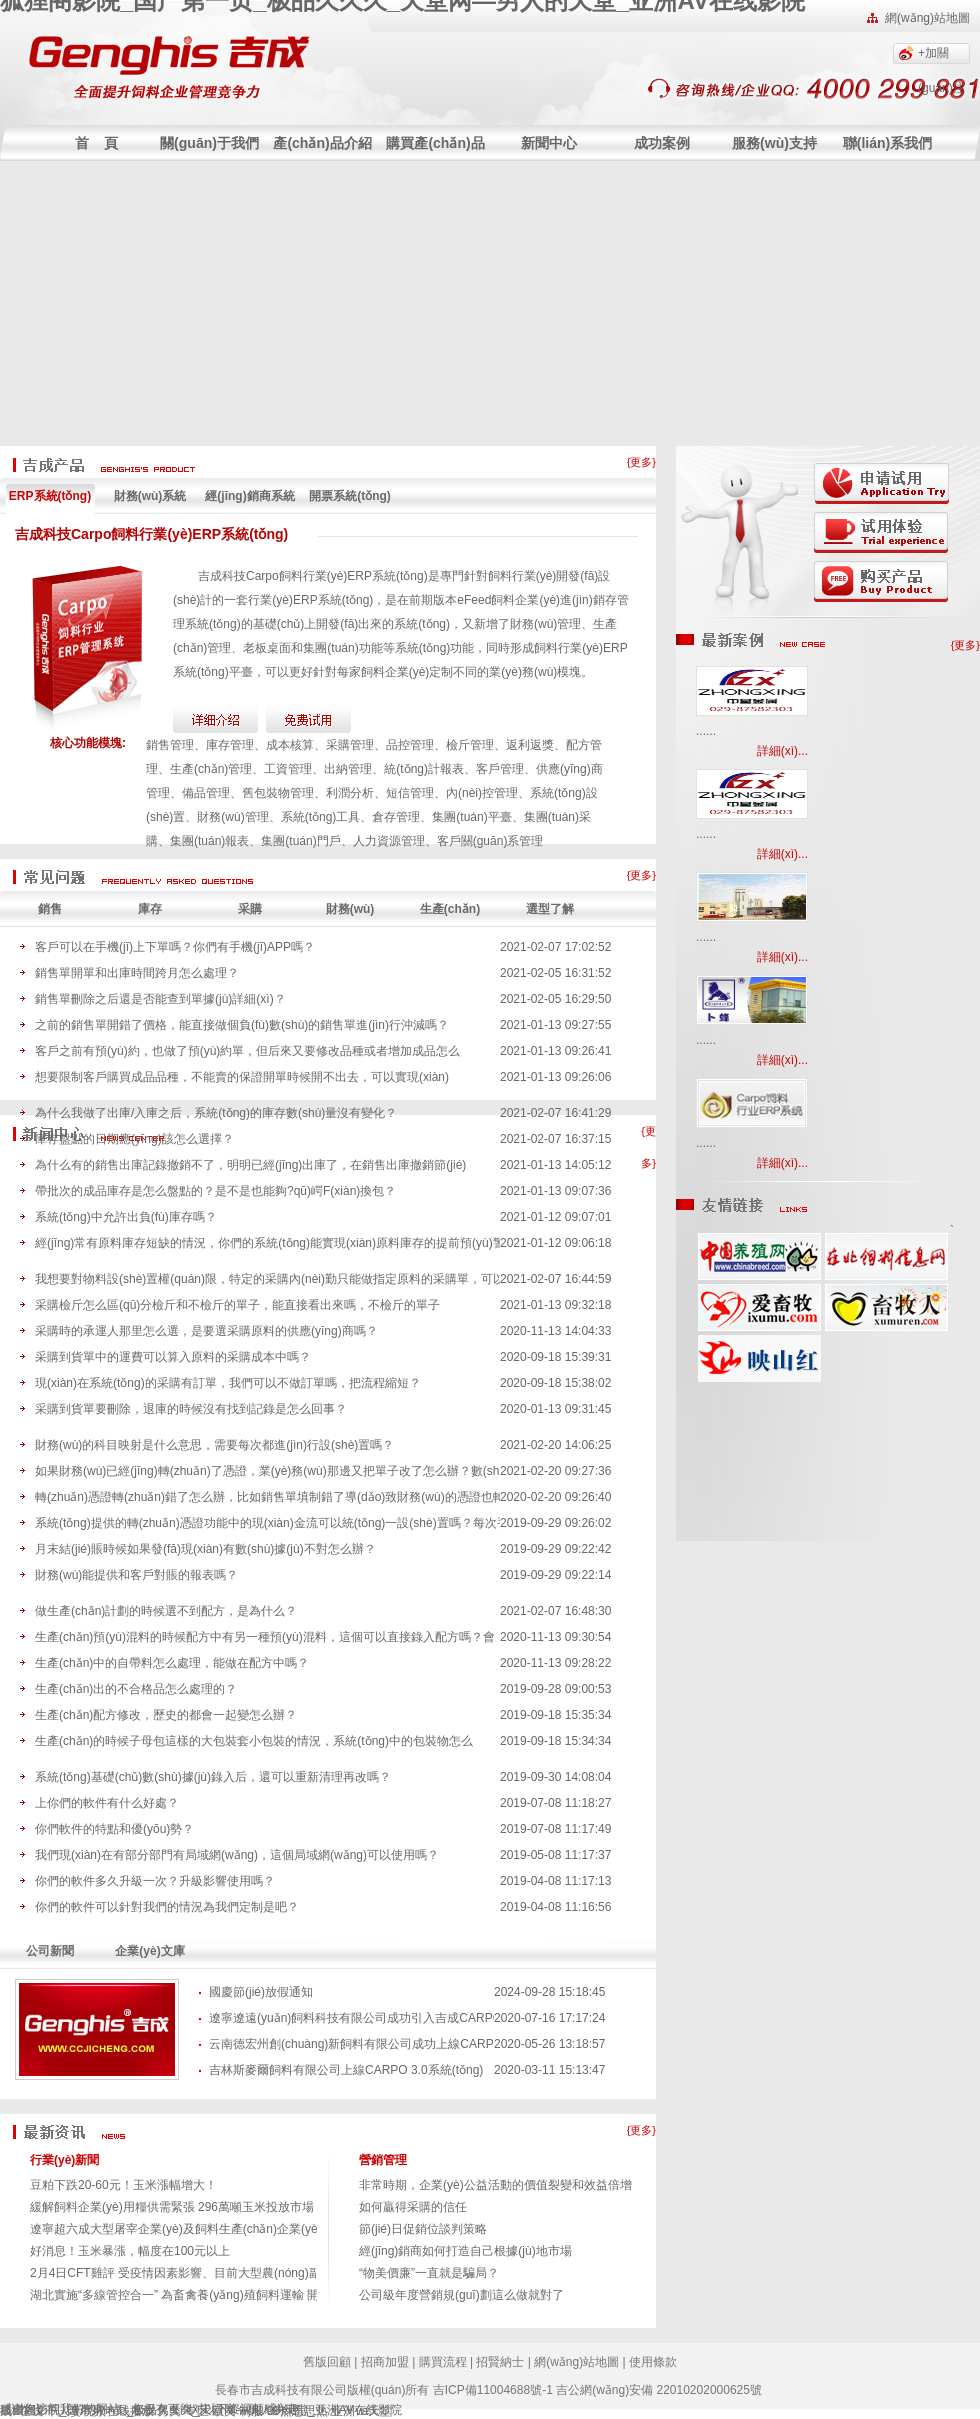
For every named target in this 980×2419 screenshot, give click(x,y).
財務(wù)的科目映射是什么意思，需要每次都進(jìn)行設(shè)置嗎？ (214, 1445)
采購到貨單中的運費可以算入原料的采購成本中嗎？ (173, 1357)
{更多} (641, 462)
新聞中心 (549, 143)
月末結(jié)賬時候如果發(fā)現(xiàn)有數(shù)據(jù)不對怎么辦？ (205, 1549)
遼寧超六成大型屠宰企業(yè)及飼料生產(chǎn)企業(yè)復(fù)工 (197, 2229)
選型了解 (550, 909)
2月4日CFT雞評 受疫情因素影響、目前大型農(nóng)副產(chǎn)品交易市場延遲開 (246, 2273)
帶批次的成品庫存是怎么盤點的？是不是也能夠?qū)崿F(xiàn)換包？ (215, 1191)
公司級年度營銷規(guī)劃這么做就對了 (461, 2295)
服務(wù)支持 (774, 143)
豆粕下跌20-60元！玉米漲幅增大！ (123, 2185)
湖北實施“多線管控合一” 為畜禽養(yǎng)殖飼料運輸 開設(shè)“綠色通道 (220, 2295)
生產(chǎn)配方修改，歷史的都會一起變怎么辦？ (166, 1715)
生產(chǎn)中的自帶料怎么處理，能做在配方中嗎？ (172, 1663)
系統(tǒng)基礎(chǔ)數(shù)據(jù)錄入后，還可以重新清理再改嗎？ (213, 1777)
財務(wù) (350, 909)
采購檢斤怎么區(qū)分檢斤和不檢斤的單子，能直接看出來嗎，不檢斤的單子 (237, 1305)
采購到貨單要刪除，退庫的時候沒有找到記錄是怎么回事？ (191, 1409)
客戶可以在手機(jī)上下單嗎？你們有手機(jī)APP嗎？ (175, 947)
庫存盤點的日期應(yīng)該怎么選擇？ (134, 1139)
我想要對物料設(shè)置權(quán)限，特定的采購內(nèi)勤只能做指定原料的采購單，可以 (267, 1279)
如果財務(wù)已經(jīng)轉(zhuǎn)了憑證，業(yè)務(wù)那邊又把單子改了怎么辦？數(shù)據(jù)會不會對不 (267, 1471)
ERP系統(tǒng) (50, 496)
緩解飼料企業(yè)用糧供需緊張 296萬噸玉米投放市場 (172, 2207)
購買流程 (443, 2362)
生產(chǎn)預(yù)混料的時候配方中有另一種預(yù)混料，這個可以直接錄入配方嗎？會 (265, 1637)
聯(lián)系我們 (887, 143)
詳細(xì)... (782, 751)
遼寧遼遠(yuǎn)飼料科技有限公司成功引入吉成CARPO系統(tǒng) (351, 2018)
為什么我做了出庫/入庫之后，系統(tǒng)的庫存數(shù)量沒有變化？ (216, 1113)
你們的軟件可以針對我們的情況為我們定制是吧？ (167, 1907)
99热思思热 (297, 2411)
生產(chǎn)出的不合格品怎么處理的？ (136, 1689)
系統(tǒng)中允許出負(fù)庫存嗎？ (126, 1217)
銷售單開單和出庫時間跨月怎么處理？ (137, 973)
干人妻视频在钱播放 (100, 2411)
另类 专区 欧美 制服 (210, 2411)
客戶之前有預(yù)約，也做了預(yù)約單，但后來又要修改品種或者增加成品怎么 (247, 1051)
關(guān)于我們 (209, 143)
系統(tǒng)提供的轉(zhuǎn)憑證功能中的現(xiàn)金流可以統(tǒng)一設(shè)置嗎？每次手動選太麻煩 (267, 1523)
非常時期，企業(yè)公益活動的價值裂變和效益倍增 (495, 2185)
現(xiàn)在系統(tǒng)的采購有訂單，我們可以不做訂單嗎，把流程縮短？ (228, 1383)
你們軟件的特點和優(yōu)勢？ (114, 1829)
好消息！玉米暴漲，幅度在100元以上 (130, 2251)
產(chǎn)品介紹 (322, 143)
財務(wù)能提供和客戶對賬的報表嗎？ (136, 1575)
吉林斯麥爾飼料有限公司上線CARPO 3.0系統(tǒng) (346, 2070)
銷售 (50, 909)
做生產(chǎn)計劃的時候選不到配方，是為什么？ (166, 1611)
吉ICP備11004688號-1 (493, 2390)
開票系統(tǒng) (350, 496)
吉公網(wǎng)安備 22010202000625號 (659, 2390)
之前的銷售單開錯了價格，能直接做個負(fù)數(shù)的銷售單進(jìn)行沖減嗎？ (242, 1025)
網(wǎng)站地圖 (927, 18)
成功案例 (662, 143)
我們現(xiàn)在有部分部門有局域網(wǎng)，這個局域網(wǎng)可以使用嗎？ (237, 1855)
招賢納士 (500, 2362)
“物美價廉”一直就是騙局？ (429, 2273)
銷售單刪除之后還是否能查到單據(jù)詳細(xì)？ (160, 999)
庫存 (150, 909)
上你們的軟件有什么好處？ (107, 1803)
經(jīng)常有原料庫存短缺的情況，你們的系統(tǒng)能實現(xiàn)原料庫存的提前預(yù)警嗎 (267, 1243)
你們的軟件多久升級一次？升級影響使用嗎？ (155, 1881)
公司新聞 (50, 1951)
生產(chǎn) (450, 909)
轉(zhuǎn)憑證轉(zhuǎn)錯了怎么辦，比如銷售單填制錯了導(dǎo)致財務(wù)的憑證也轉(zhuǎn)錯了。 (267, 1497)
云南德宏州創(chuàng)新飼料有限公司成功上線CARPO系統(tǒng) (351, 2044)
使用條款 (653, 2362)
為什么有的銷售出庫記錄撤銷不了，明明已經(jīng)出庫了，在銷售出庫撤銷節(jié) (250, 1165)
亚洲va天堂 (361, 2411)
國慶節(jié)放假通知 (261, 1992)
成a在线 (21, 2411)
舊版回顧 (327, 2362)
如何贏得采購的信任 (413, 2207)
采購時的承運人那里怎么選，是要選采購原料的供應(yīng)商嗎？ (206, 1331)
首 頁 (97, 143)
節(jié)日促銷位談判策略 (423, 2229)
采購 (250, 909)
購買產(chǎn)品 (435, 143)
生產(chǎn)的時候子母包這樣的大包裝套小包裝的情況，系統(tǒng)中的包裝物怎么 (254, 1741)
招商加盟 (385, 2362)
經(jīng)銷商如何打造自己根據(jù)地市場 (465, 2251)
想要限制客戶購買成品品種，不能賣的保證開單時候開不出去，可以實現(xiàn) (242, 1077)
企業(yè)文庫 (149, 1951)
